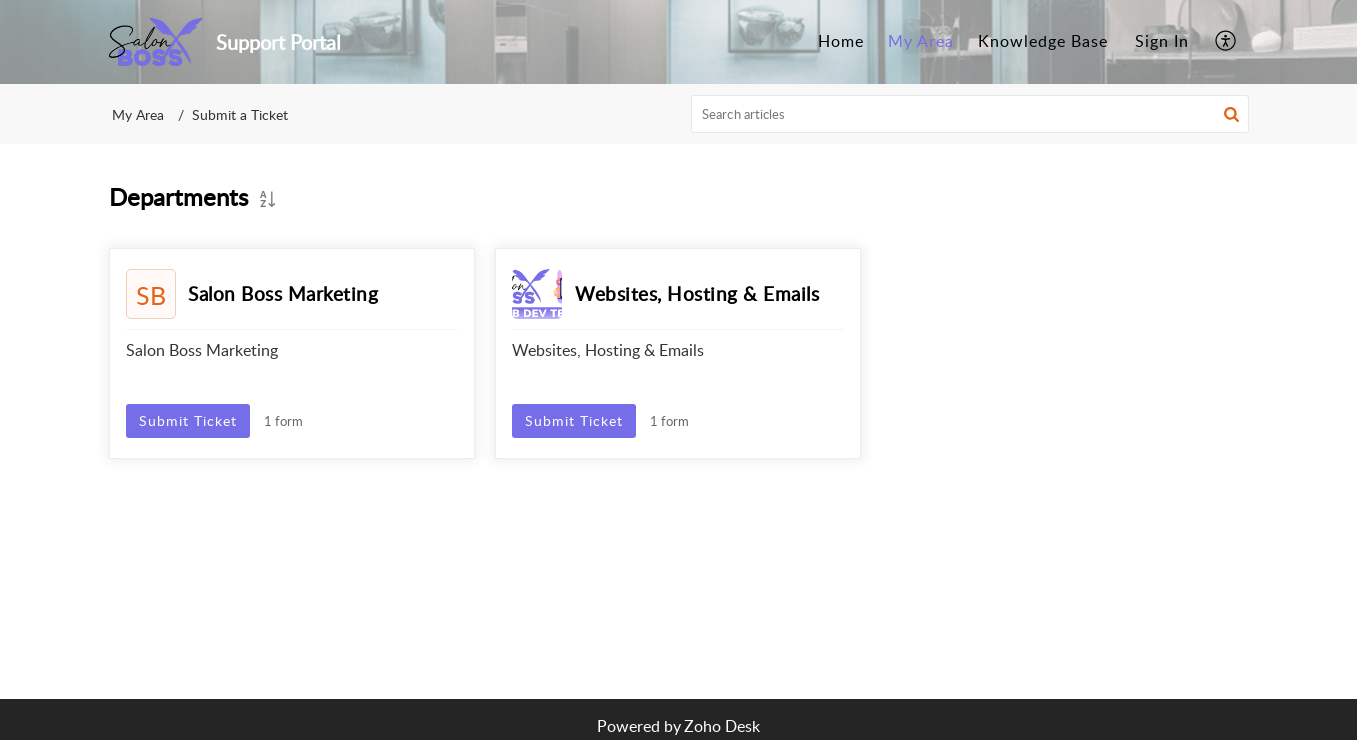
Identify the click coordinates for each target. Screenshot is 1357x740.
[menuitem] (1162, 42)
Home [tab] (841, 41)
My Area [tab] (921, 41)
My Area (138, 114)
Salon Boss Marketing (283, 293)
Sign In (1162, 41)
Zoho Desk (722, 726)
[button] (1231, 114)
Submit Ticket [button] (188, 420)
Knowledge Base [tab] (1043, 41)
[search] (970, 114)
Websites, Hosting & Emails (697, 293)
